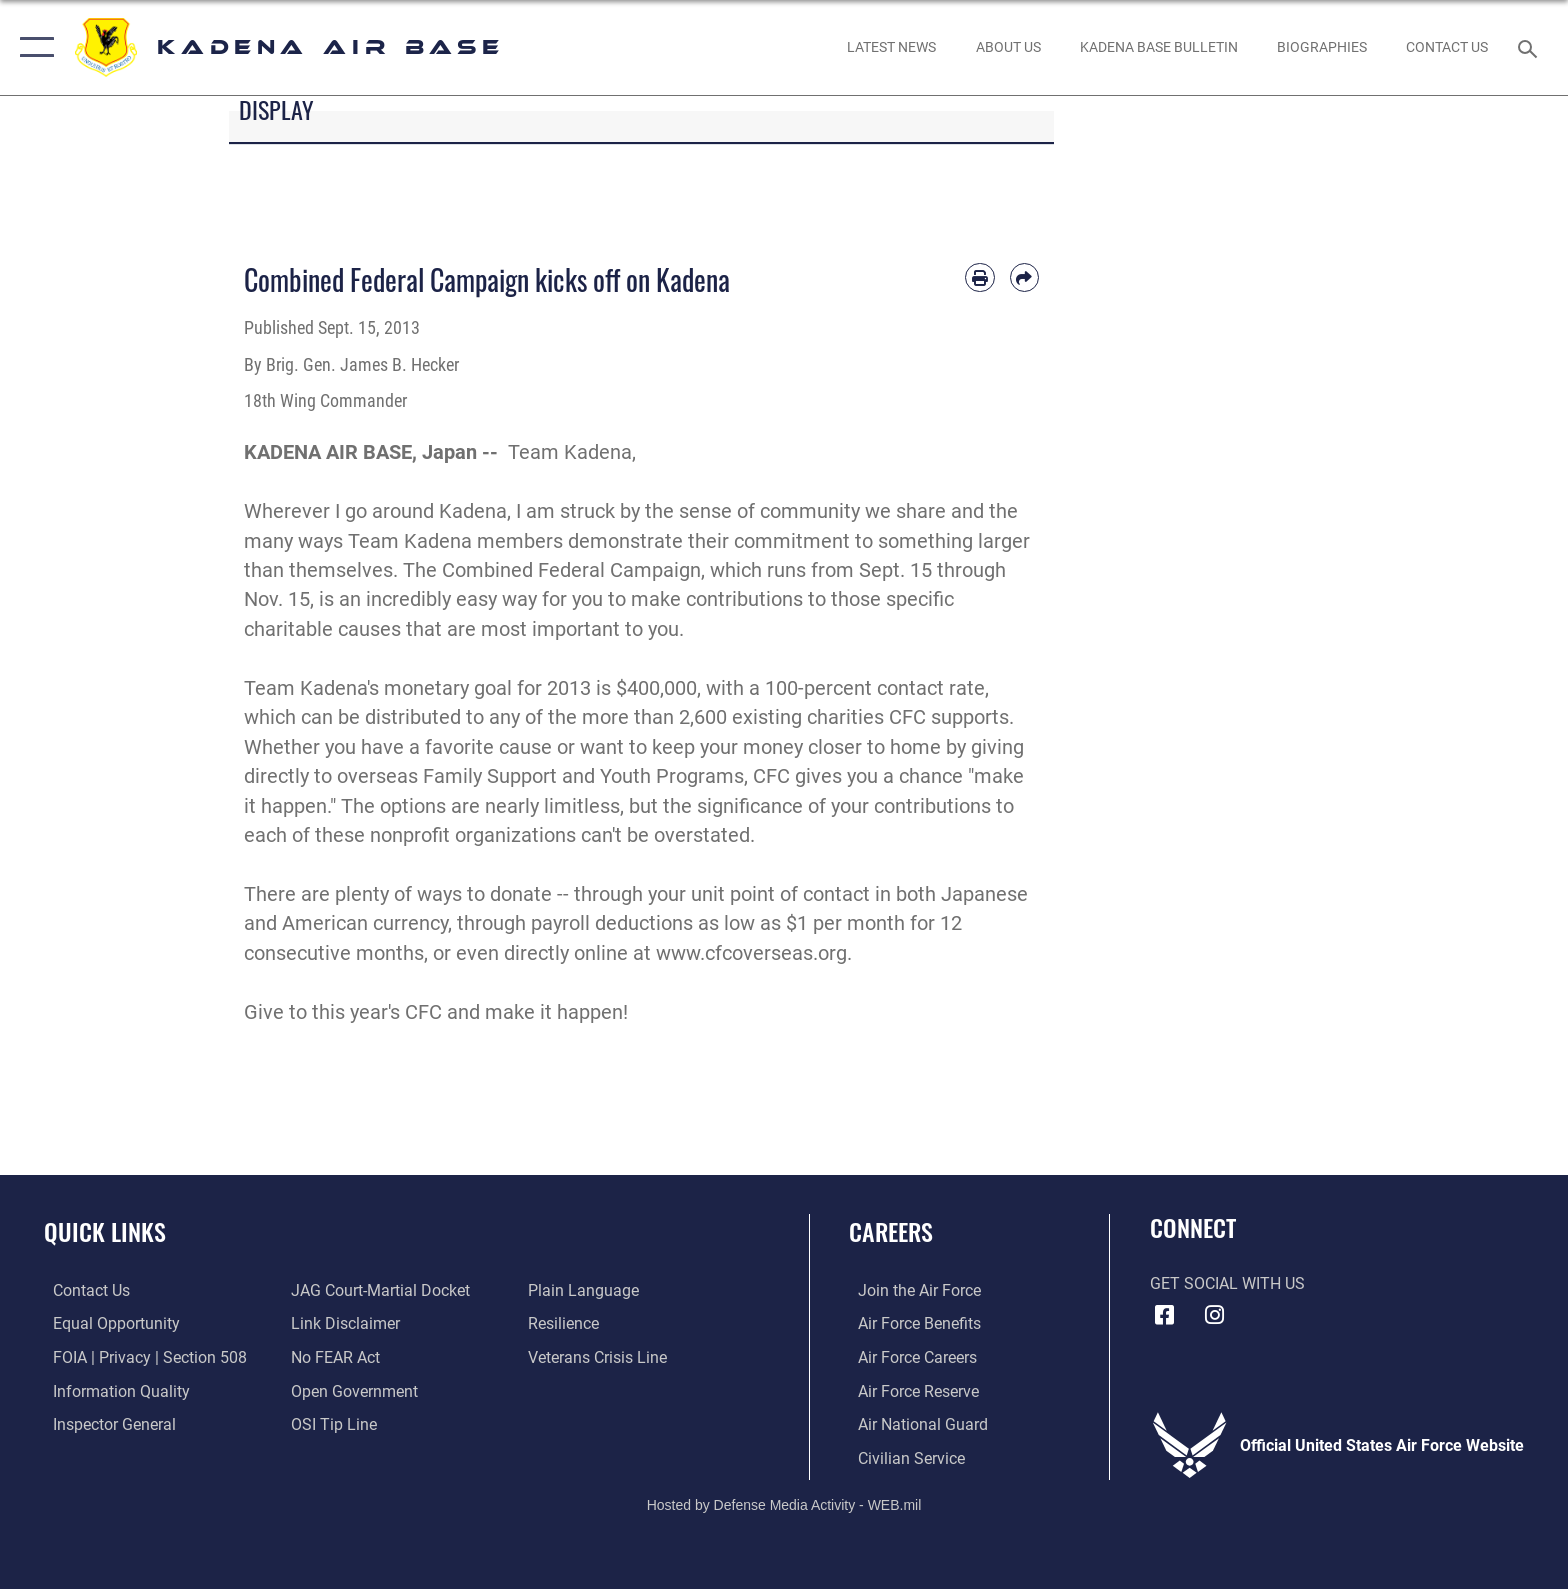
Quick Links (105, 1231)
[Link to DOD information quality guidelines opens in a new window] (112, 1390)
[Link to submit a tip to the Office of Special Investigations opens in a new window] (331, 1423)
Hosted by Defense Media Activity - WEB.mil (784, 1504)
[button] (32, 47)
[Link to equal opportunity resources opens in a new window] (107, 1323)
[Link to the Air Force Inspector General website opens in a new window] (105, 1423)
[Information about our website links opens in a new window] (342, 1323)
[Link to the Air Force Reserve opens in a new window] (909, 1390)
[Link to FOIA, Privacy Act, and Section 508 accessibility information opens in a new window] (141, 1357)
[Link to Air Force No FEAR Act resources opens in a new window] (332, 1357)
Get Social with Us (1227, 1283)
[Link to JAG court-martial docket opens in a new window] (377, 1290)
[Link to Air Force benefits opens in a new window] (910, 1323)
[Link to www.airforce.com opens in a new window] (910, 1290)
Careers (891, 1231)
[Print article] (979, 277)
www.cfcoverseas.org (751, 953)
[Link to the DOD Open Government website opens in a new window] (351, 1390)
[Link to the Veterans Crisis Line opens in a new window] (600, 1357)
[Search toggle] (1530, 47)
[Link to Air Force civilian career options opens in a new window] (902, 1457)
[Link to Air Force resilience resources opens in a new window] (566, 1323)
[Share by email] (1024, 277)
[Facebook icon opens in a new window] (1165, 1315)
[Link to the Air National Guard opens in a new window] (914, 1423)
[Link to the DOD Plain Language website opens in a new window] (586, 1290)
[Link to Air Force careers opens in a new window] (908, 1357)
